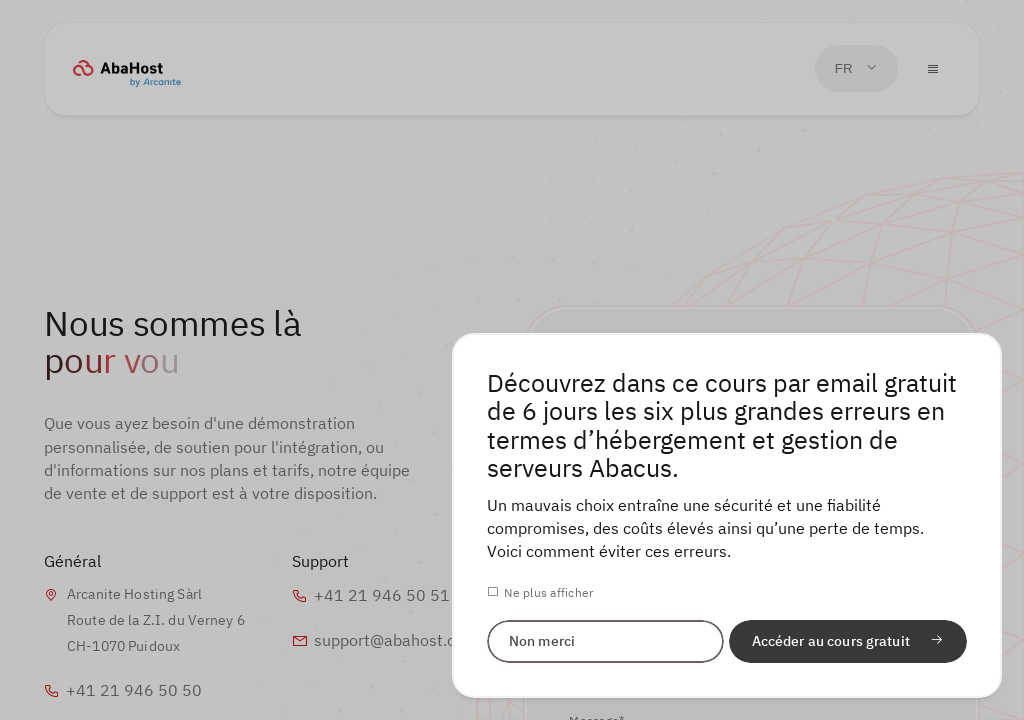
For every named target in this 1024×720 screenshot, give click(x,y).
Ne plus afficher (548, 592)
